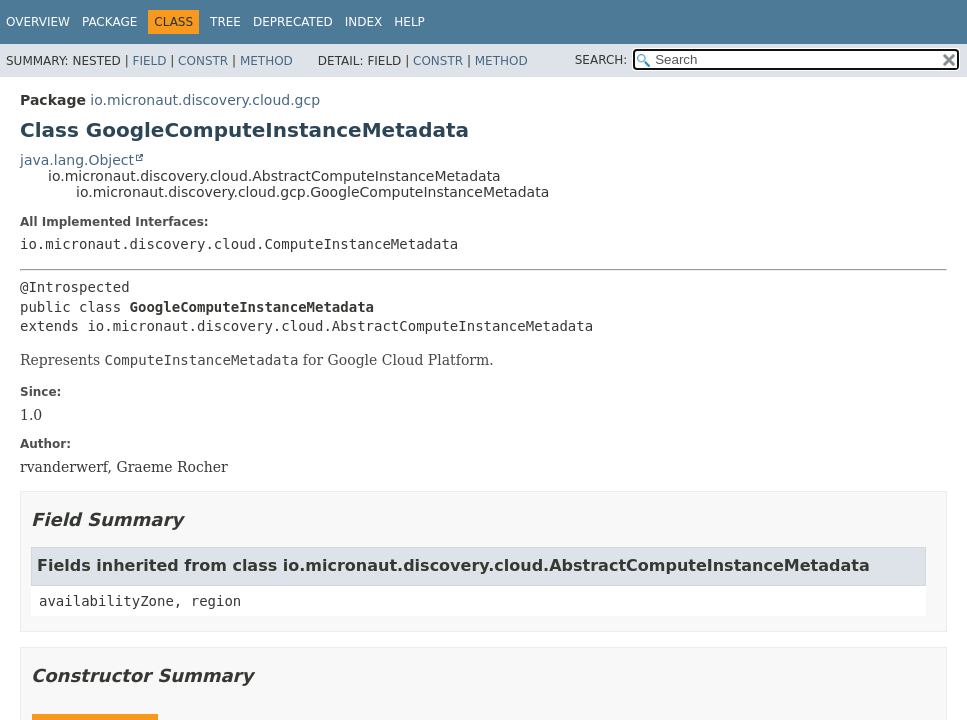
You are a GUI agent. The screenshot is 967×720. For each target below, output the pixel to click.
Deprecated (293, 22)
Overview (38, 22)
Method (266, 61)
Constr (203, 61)
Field (149, 61)
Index (364, 22)
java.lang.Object (77, 160)
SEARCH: (601, 60)
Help (409, 22)
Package (109, 22)
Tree (225, 22)
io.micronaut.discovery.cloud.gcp (205, 100)
